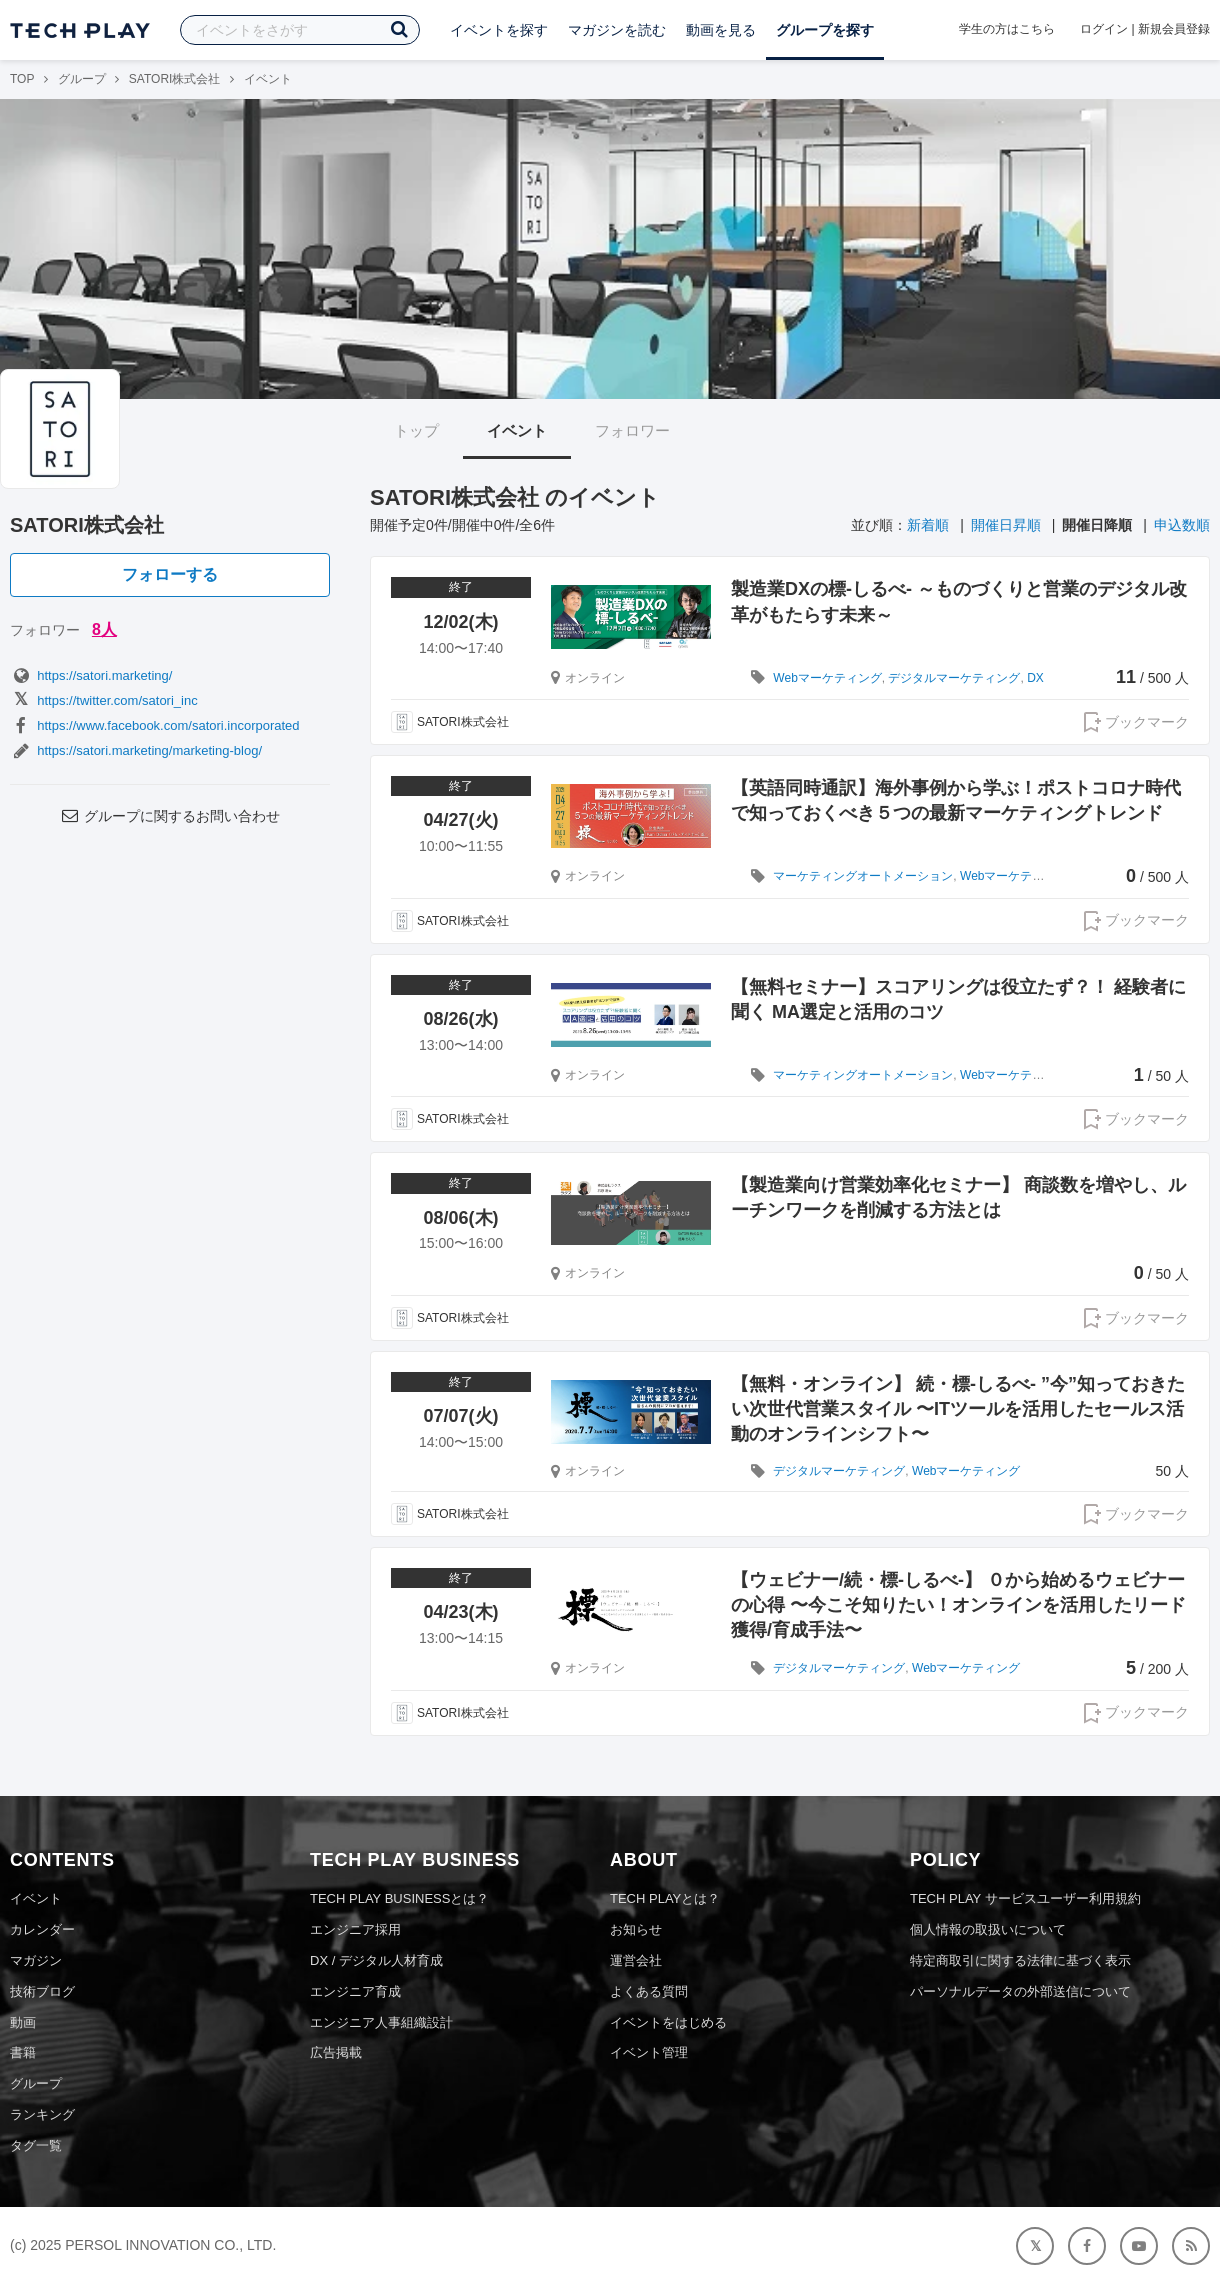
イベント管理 (649, 2052)
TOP (22, 79)
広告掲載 (336, 2052)
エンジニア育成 (355, 1991)
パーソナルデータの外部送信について (1020, 1991)
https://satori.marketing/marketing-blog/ (136, 750)
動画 (23, 2022)
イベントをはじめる (668, 2022)
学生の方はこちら (1007, 29)
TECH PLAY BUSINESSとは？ (399, 1898)
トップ (416, 430)
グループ (82, 79)
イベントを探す (499, 30)
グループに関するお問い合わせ (170, 816)
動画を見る (721, 30)
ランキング (42, 2114)
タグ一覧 (36, 2145)
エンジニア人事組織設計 (381, 2022)
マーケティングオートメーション (863, 876)
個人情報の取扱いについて (988, 1929)
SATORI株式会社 (175, 79)
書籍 (23, 2052)
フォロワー (632, 430)
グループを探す (825, 30)
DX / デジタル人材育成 (376, 1960)
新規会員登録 (1174, 29)
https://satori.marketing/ (91, 675)
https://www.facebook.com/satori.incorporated (155, 725)
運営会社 (636, 1960)
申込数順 (1182, 525)
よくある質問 (649, 1991)
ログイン (1104, 29)
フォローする (170, 574)
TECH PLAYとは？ (665, 1898)
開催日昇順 (1006, 525)
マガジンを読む (617, 30)
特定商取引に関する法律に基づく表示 (1020, 1960)
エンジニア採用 (355, 1929)
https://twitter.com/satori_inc (104, 700)
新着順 (928, 525)
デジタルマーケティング (954, 678)
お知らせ (636, 1929)
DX (1035, 678)
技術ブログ (42, 1991)
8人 (104, 629)
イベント (517, 430)
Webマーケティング (827, 678)
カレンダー (42, 1929)
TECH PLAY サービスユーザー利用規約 (1025, 1898)
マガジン (36, 1960)
